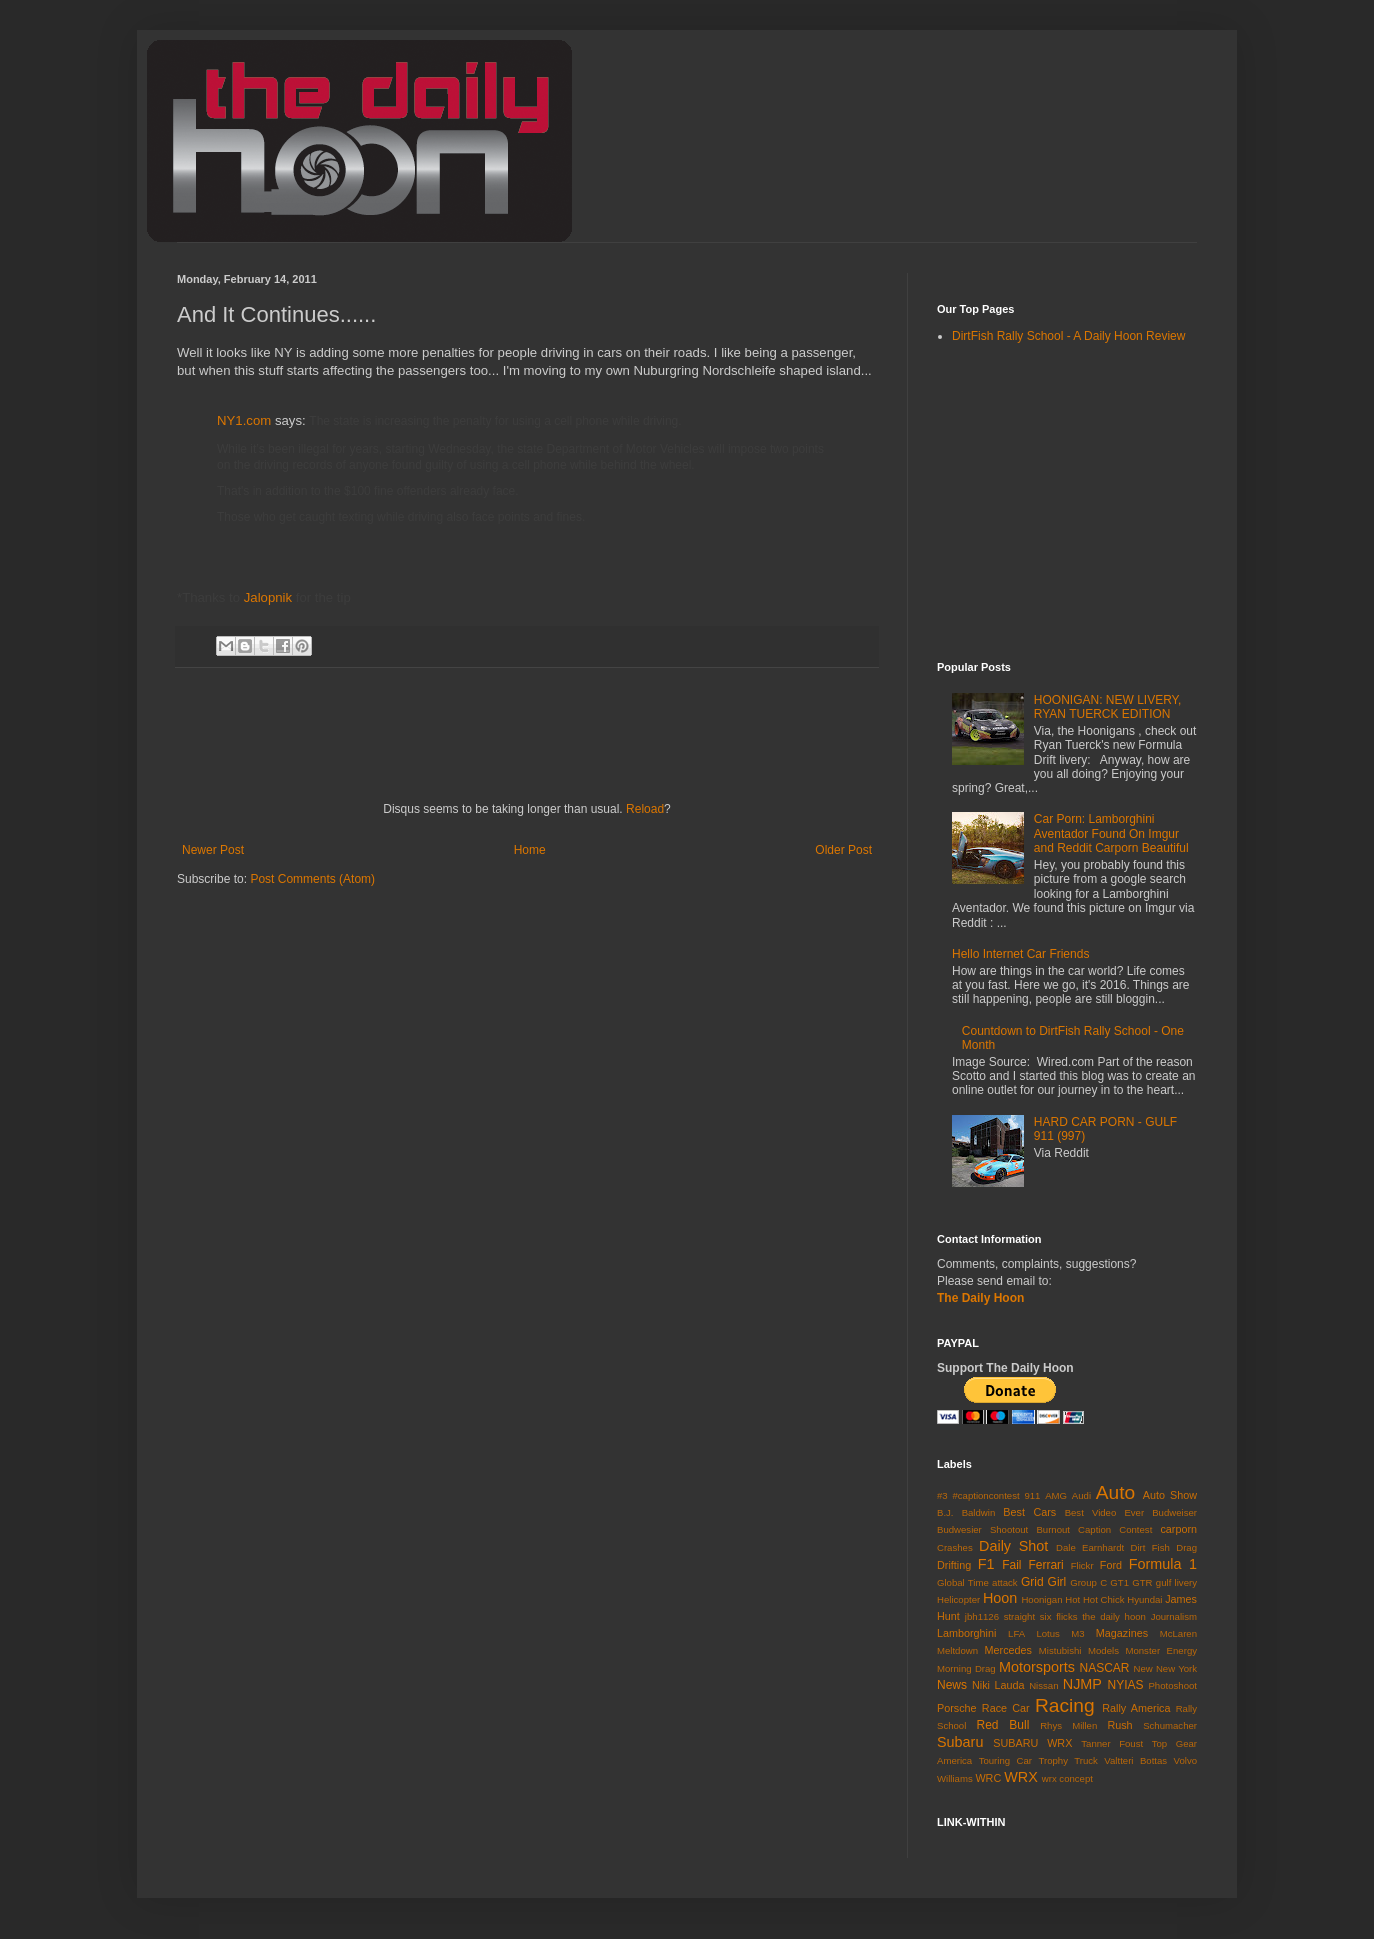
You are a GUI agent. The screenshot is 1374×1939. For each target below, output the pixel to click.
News (952, 1685)
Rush (1119, 1725)
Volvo (1185, 1760)
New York (1176, 1668)
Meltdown (957, 1650)
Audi (1081, 1495)
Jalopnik (268, 597)
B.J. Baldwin (966, 1512)
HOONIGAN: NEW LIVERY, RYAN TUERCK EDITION (1108, 707)
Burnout (1053, 1529)
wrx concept (1067, 1778)
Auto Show (1170, 1495)
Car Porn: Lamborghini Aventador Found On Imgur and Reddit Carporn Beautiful (1111, 833)
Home (530, 850)
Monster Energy (1161, 1650)
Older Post (843, 850)
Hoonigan (1041, 1599)
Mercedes (1008, 1650)
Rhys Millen (1068, 1725)
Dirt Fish (1150, 1547)
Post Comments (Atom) (312, 879)
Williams (955, 1778)
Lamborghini (966, 1633)
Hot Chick (1104, 1599)
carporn (1178, 1529)
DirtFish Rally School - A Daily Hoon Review (1068, 336)
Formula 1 (1163, 1564)
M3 (1077, 1633)
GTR (1142, 1582)
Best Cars (1029, 1512)
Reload (645, 809)
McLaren (1178, 1633)
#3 (942, 1495)
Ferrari (1045, 1565)
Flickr (1082, 1565)
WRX (1021, 1777)
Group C (1088, 1582)
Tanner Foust (1112, 1743)
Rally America (1136, 1708)
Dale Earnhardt (1090, 1547)
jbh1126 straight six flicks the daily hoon (1055, 1616)
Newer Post (213, 850)
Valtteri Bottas (1135, 1760)
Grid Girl (1043, 1582)
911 (1032, 1495)
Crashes (955, 1547)
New (1142, 1668)
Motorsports (1037, 1667)
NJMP (1082, 1684)
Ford (1111, 1565)
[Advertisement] (345, 1058)
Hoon (1000, 1598)
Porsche (957, 1708)
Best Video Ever (1104, 1512)
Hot (1072, 1599)
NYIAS (1126, 1685)
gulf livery (1176, 1582)
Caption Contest (1115, 1529)
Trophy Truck (1067, 1760)
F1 (986, 1564)
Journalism (1174, 1616)
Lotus (1047, 1633)
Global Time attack (977, 1582)
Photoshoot (1172, 1685)
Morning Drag (966, 1668)
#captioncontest (985, 1495)
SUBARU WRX (1032, 1743)
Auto (1115, 1492)
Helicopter (958, 1599)
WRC (988, 1778)
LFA (1016, 1633)
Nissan (1043, 1685)
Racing (1065, 1705)
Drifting (954, 1565)
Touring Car (1005, 1760)
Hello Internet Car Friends (1020, 954)
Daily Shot (1013, 1546)
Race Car (1006, 1708)
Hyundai (1144, 1599)
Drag (1186, 1547)
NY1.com (246, 420)
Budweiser (1174, 1512)
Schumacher (1170, 1725)
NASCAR (1105, 1668)
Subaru (960, 1742)
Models (1103, 1650)
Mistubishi (1060, 1650)
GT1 (1119, 1582)
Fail (1011, 1565)
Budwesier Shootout (982, 1529)
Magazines (1122, 1633)
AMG (1056, 1495)
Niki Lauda (998, 1685)
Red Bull (1003, 1725)
